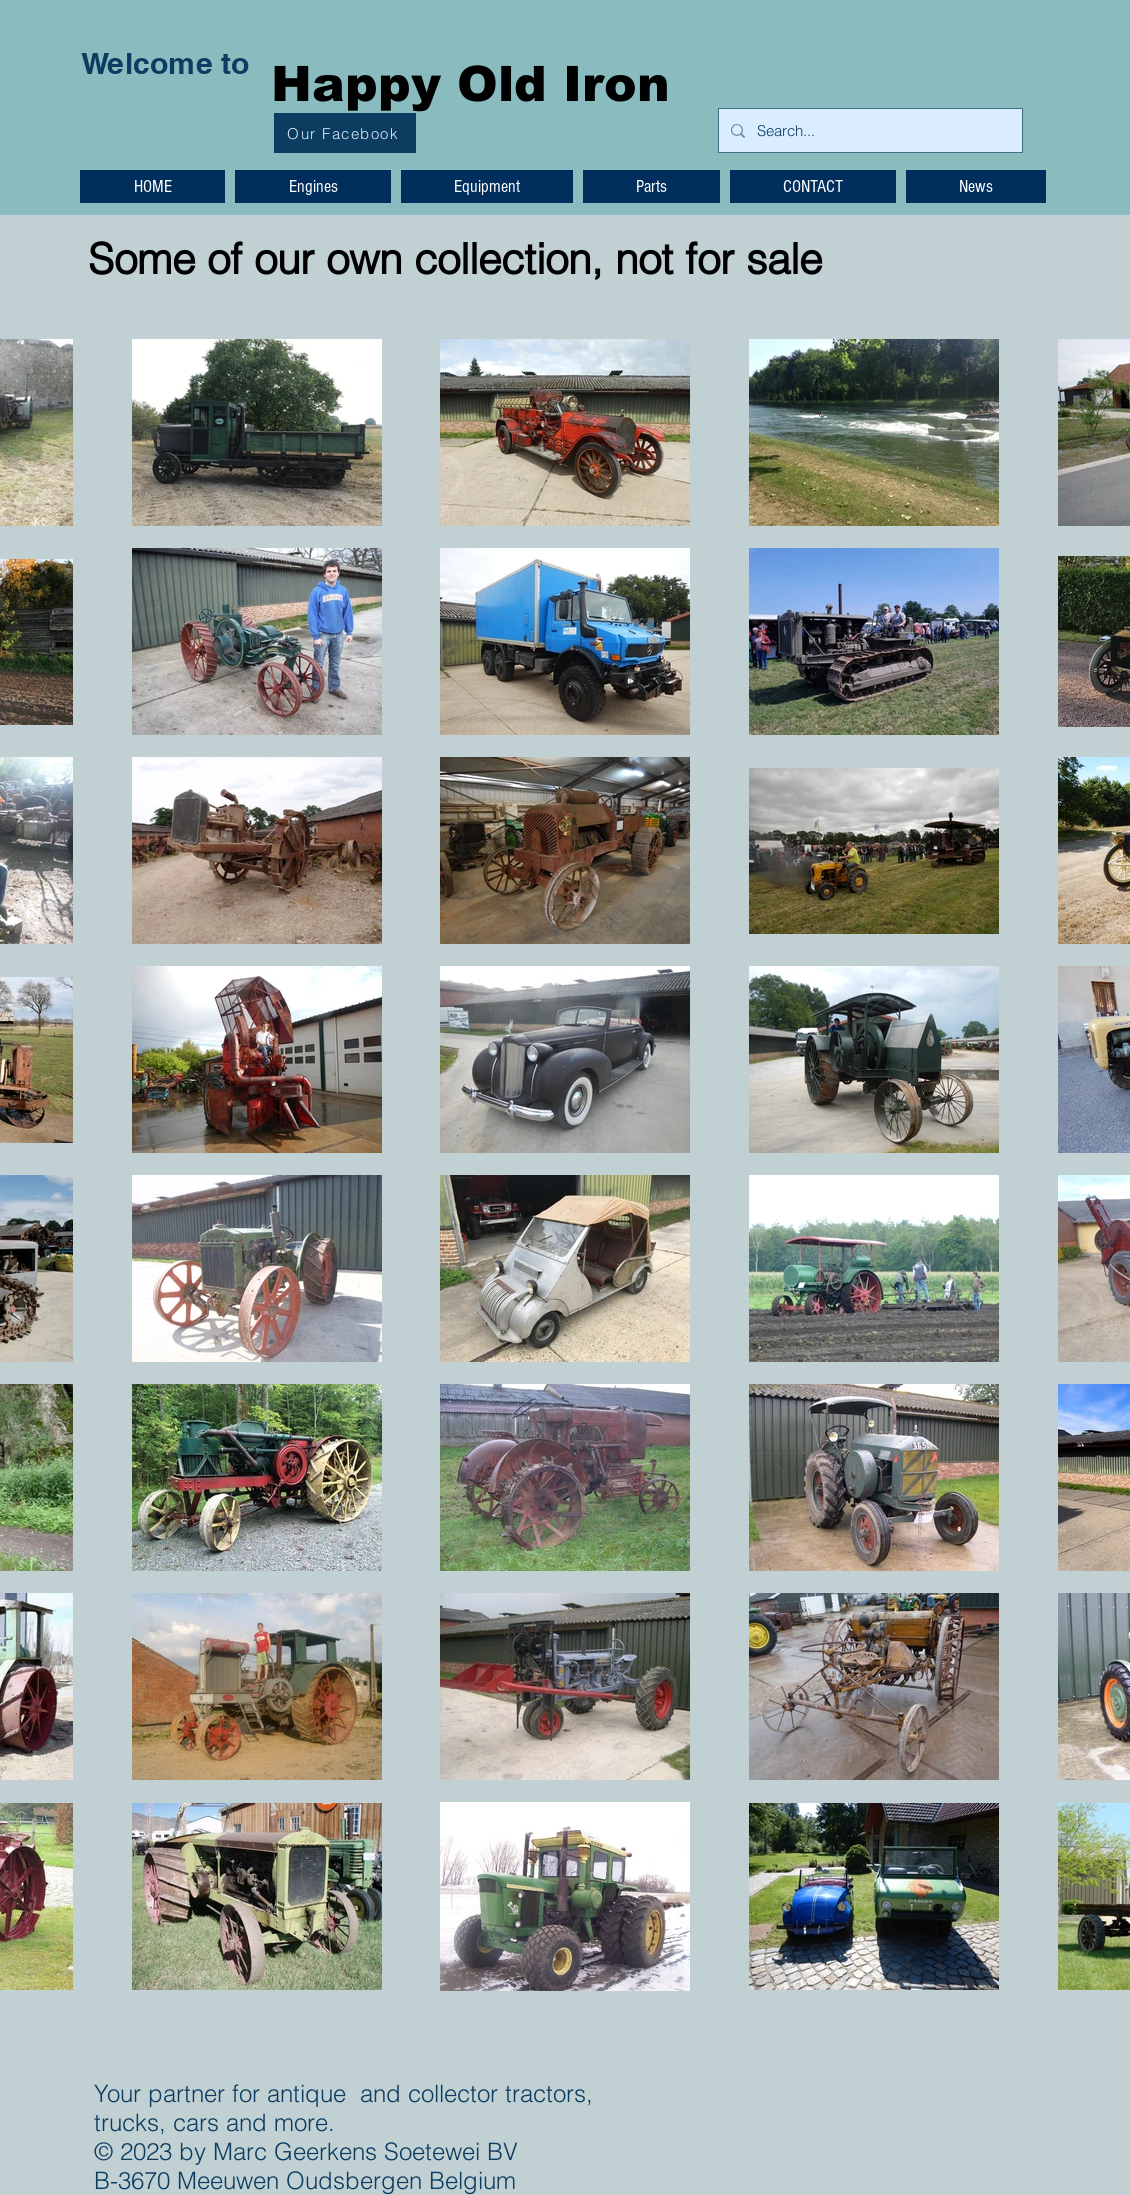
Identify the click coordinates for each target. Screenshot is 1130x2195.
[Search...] (868, 130)
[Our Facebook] (345, 133)
